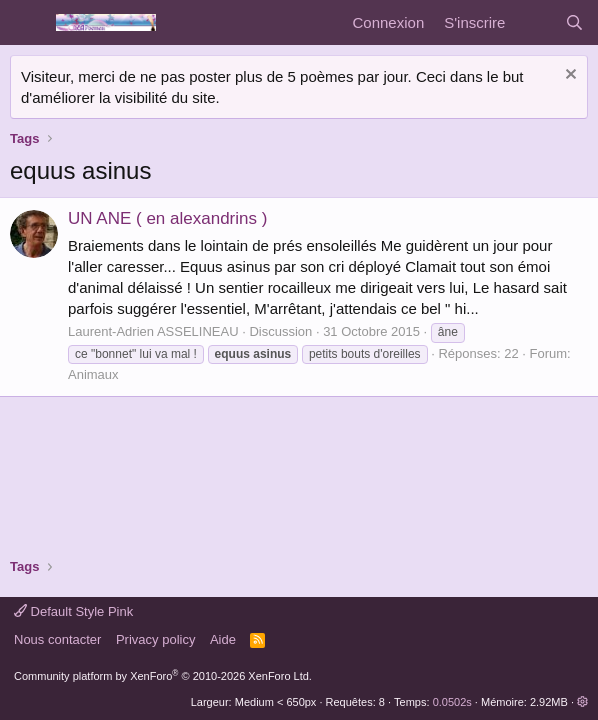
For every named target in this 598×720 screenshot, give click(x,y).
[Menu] (27, 23)
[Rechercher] (574, 22)
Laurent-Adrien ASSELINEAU (153, 331)
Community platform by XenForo (163, 676)
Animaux (93, 374)
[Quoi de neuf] (534, 22)
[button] (582, 702)
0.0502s (452, 702)
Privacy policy (155, 639)
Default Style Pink (73, 611)
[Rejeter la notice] (568, 76)
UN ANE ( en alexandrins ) (167, 218)
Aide (223, 639)
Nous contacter (57, 639)
